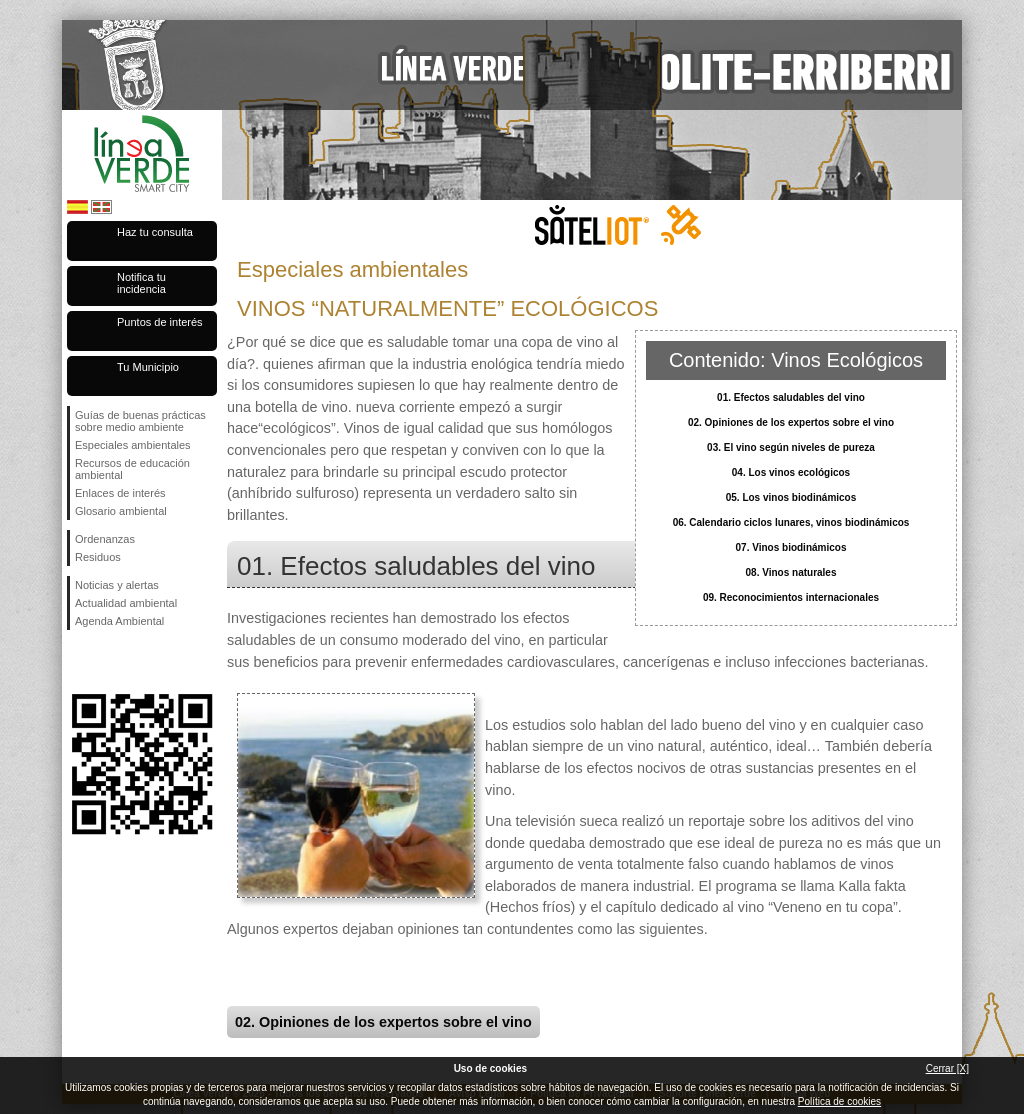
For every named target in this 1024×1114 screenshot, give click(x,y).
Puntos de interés (160, 322)
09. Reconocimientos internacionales (791, 597)
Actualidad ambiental (126, 603)
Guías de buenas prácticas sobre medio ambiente (140, 421)
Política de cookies (839, 1101)
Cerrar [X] (947, 1068)
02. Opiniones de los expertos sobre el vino (791, 422)
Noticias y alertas (117, 585)
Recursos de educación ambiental (132, 469)
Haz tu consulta (155, 232)
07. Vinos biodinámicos (791, 547)
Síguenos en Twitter (112, 662)
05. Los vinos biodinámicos (791, 497)
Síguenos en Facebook (79, 662)
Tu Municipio (148, 367)
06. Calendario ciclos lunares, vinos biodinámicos (791, 522)
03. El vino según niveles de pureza (791, 447)
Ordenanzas (105, 539)
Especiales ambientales (133, 445)
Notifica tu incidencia (141, 283)
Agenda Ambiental (119, 621)
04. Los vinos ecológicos (791, 472)
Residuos (98, 557)
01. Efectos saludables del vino (791, 397)
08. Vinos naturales (791, 572)
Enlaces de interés (120, 493)
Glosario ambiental (121, 511)
